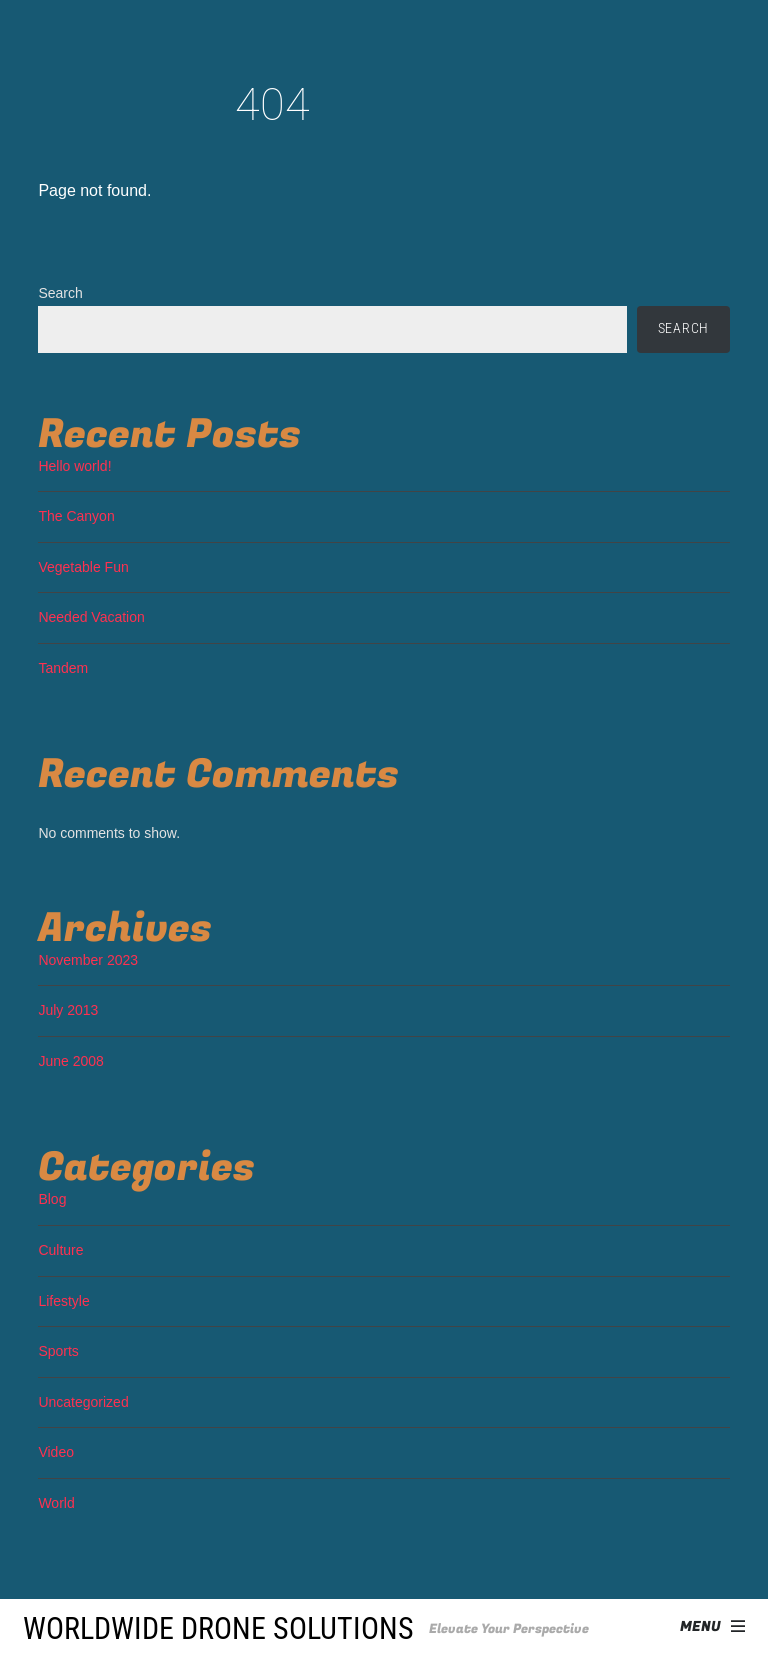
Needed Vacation (91, 617)
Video (56, 1452)
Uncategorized (83, 1402)
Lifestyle (63, 1301)
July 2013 (68, 1010)
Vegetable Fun (83, 567)
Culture (60, 1250)
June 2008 (70, 1061)
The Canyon (76, 516)
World (56, 1503)
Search (60, 293)
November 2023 (88, 960)
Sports (58, 1351)
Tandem (63, 668)
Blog (52, 1199)
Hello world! (74, 466)
